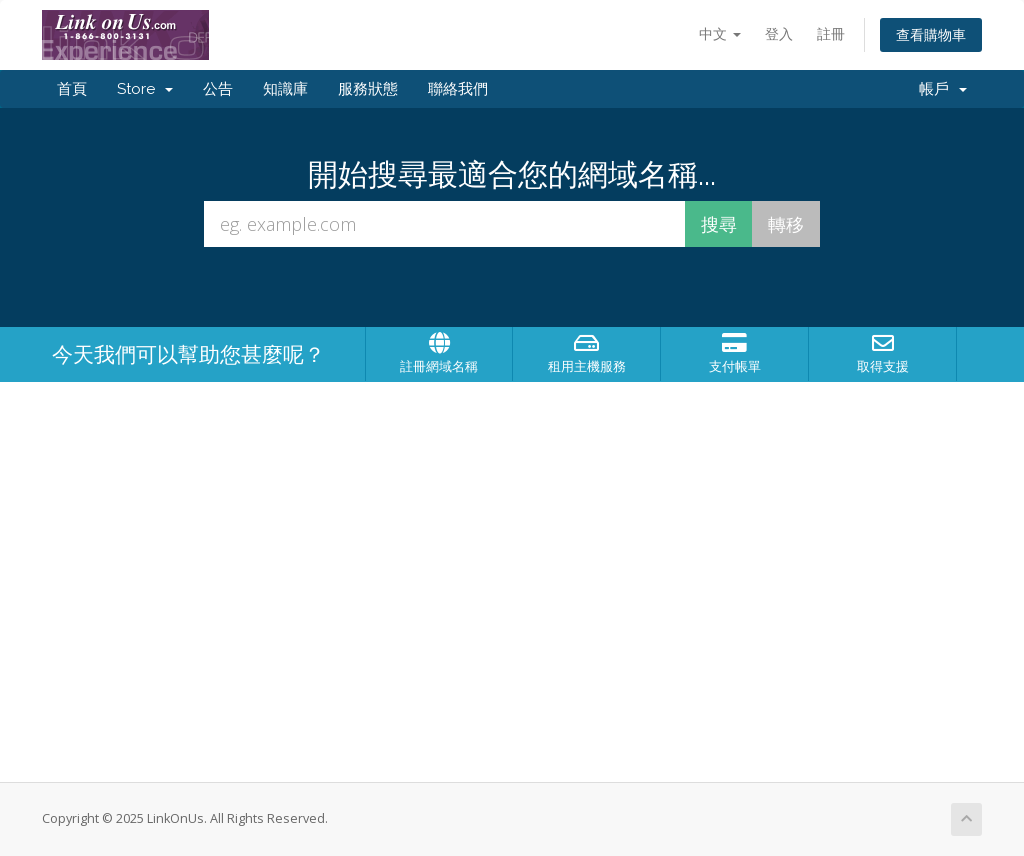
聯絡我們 (458, 89)
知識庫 (285, 89)
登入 (779, 33)
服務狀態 (368, 89)
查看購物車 (931, 34)
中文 (720, 33)
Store (145, 89)
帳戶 (943, 89)
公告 (218, 89)
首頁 (72, 89)
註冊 (831, 33)
